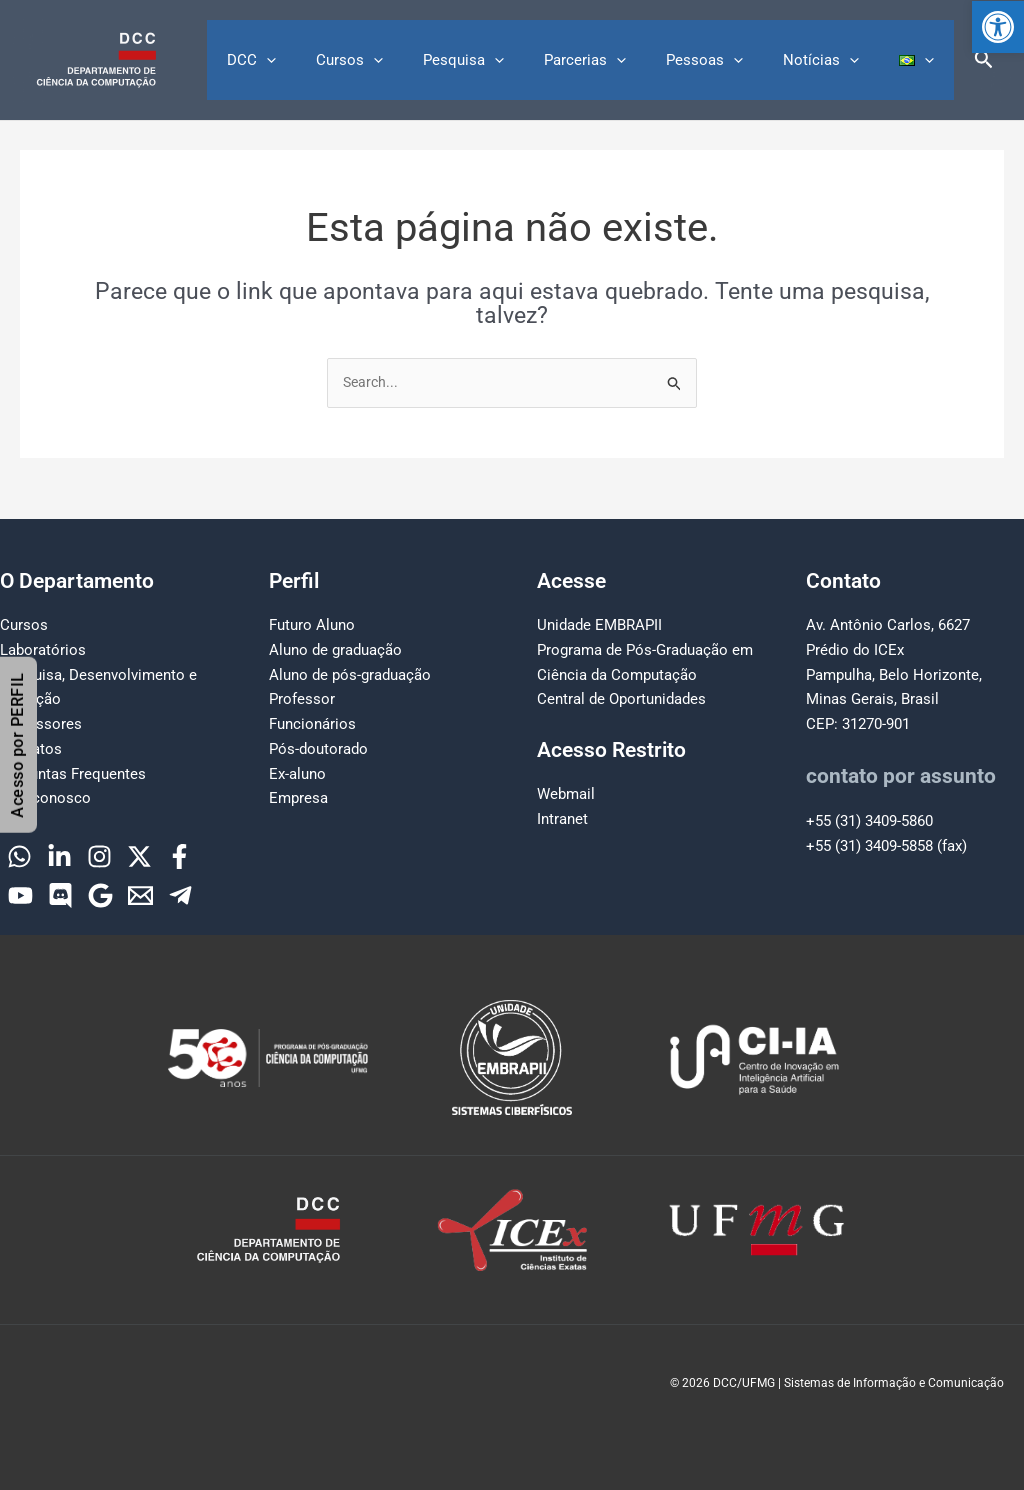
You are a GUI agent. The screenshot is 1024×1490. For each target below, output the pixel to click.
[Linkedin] (59, 856)
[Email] (140, 895)
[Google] (100, 895)
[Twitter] (139, 856)
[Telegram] (180, 895)
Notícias (836, 60)
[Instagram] (99, 856)
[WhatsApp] (19, 856)
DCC (316, 60)
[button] (998, 27)
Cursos (404, 60)
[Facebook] (179, 856)
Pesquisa (508, 60)
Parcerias (620, 60)
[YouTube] (20, 895)
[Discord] (60, 895)
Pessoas (729, 60)
